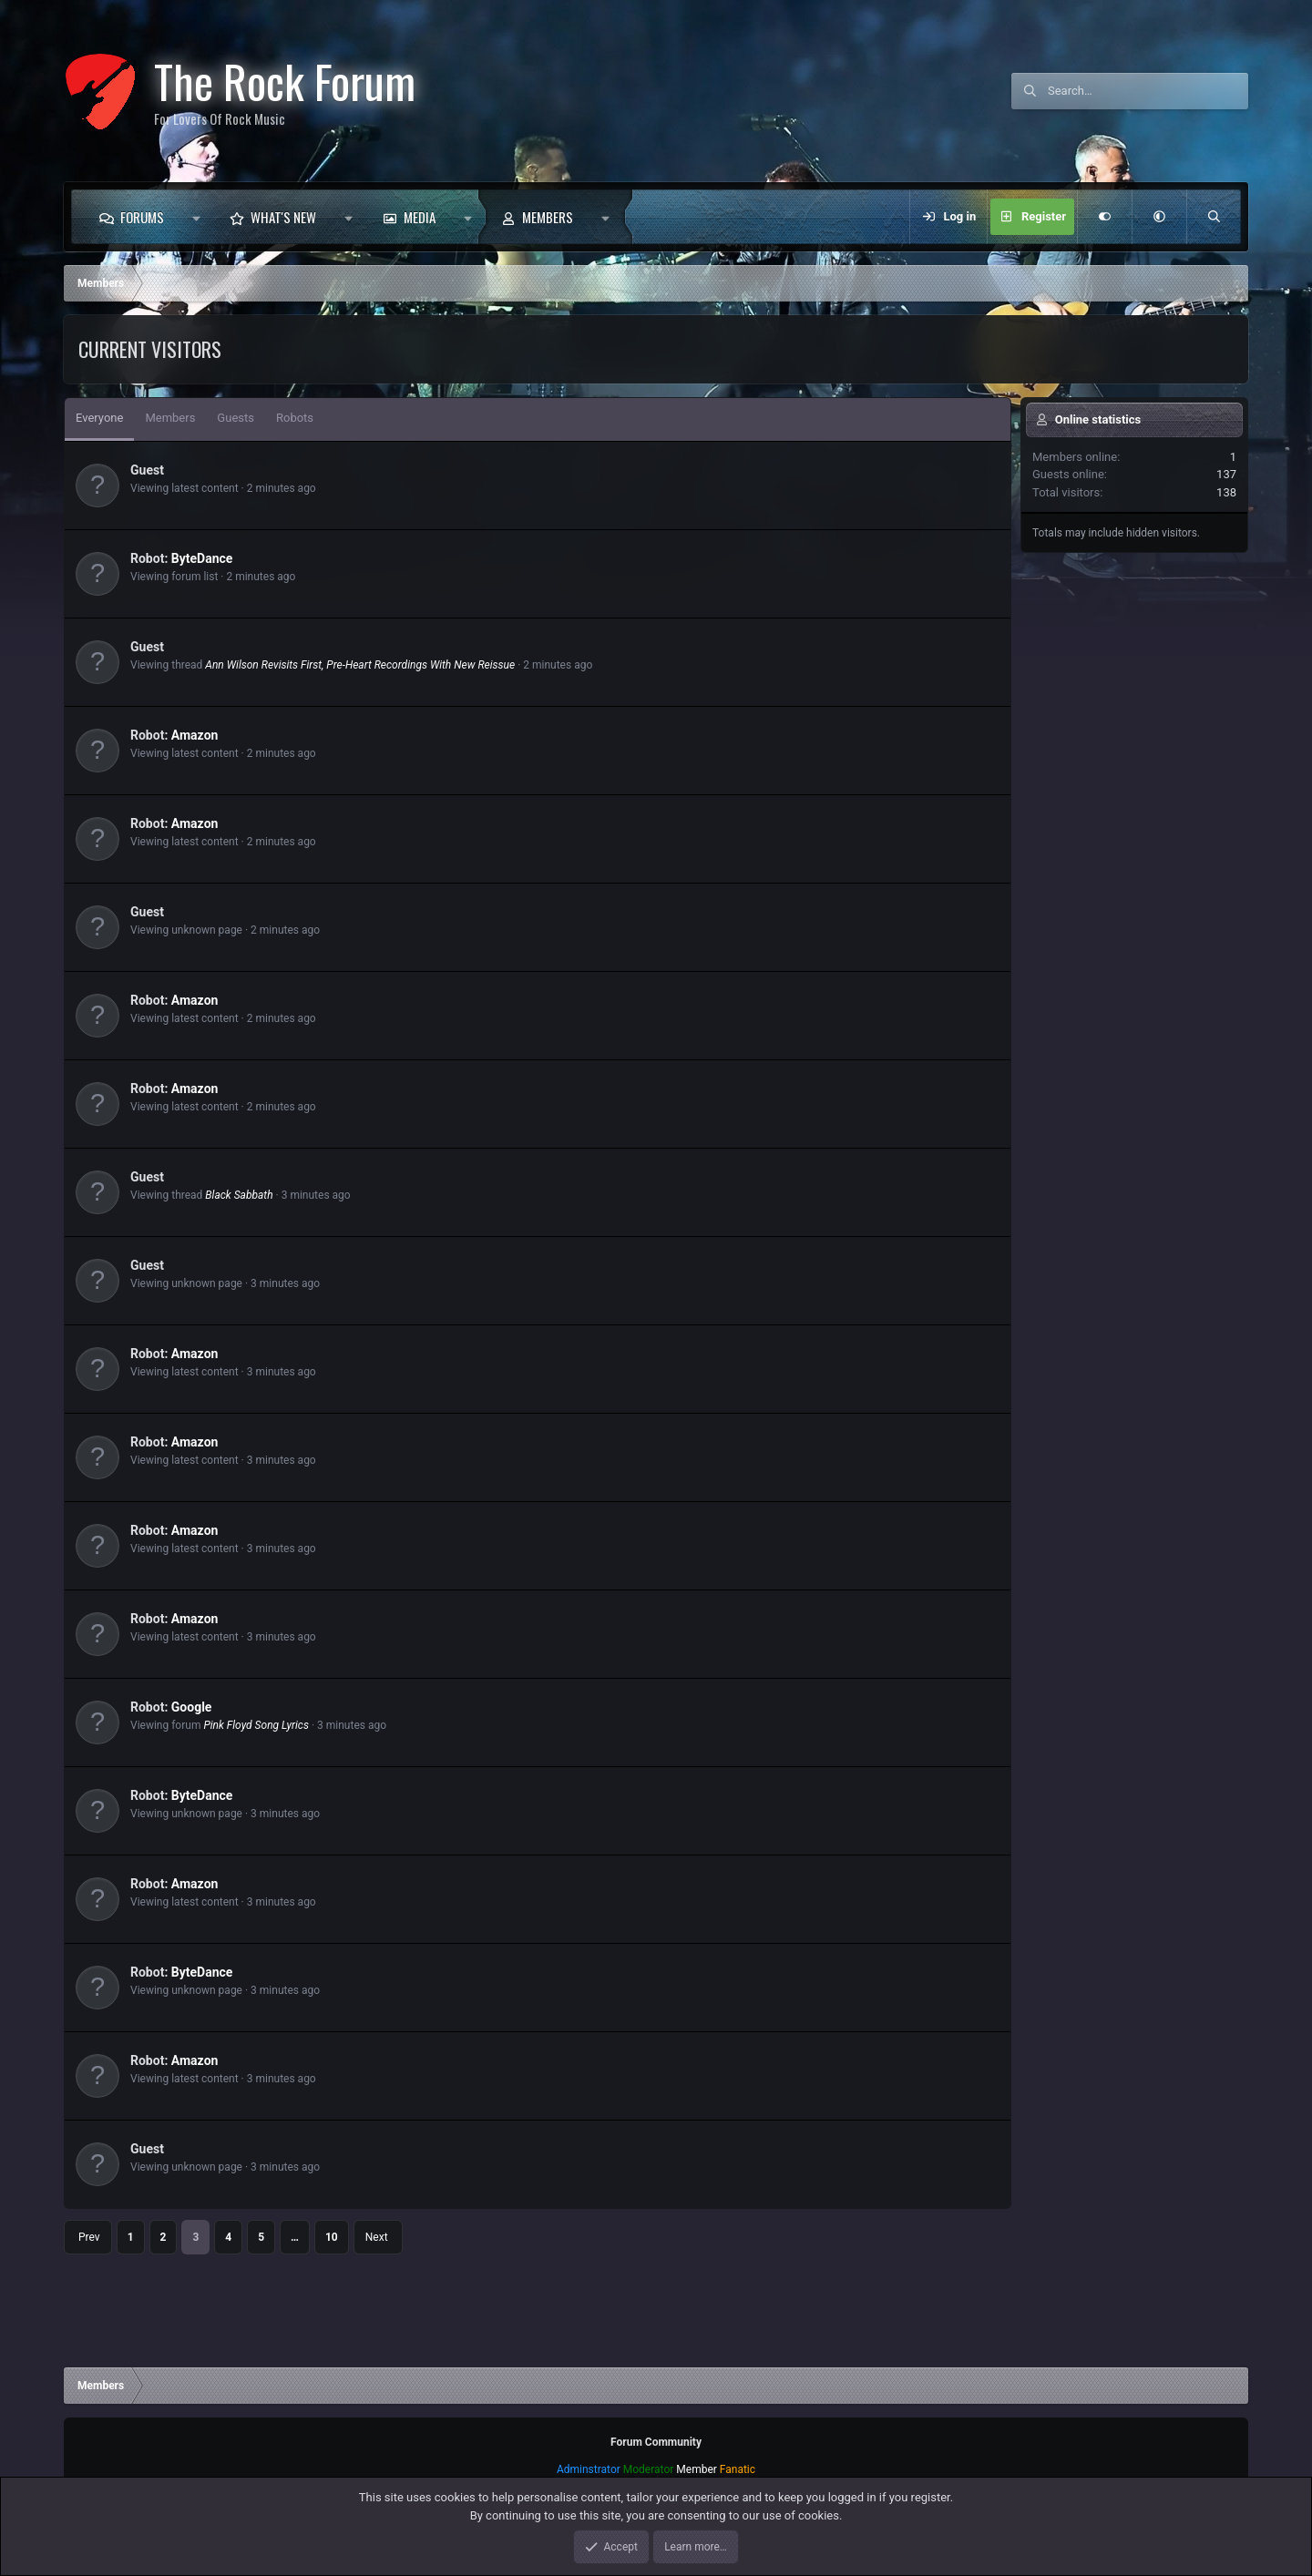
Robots (294, 417)
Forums (142, 217)
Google (191, 1707)
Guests (235, 417)
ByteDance (202, 558)
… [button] (295, 2237)
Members (547, 217)
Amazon (195, 735)
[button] (196, 216)
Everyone (99, 417)
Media (420, 217)
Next (376, 2237)
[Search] (1148, 91)
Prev (89, 2237)
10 (331, 2237)
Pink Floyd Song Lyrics (256, 1725)
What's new (283, 217)
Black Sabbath (238, 1195)
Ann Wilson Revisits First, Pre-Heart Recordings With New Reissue (360, 665)
